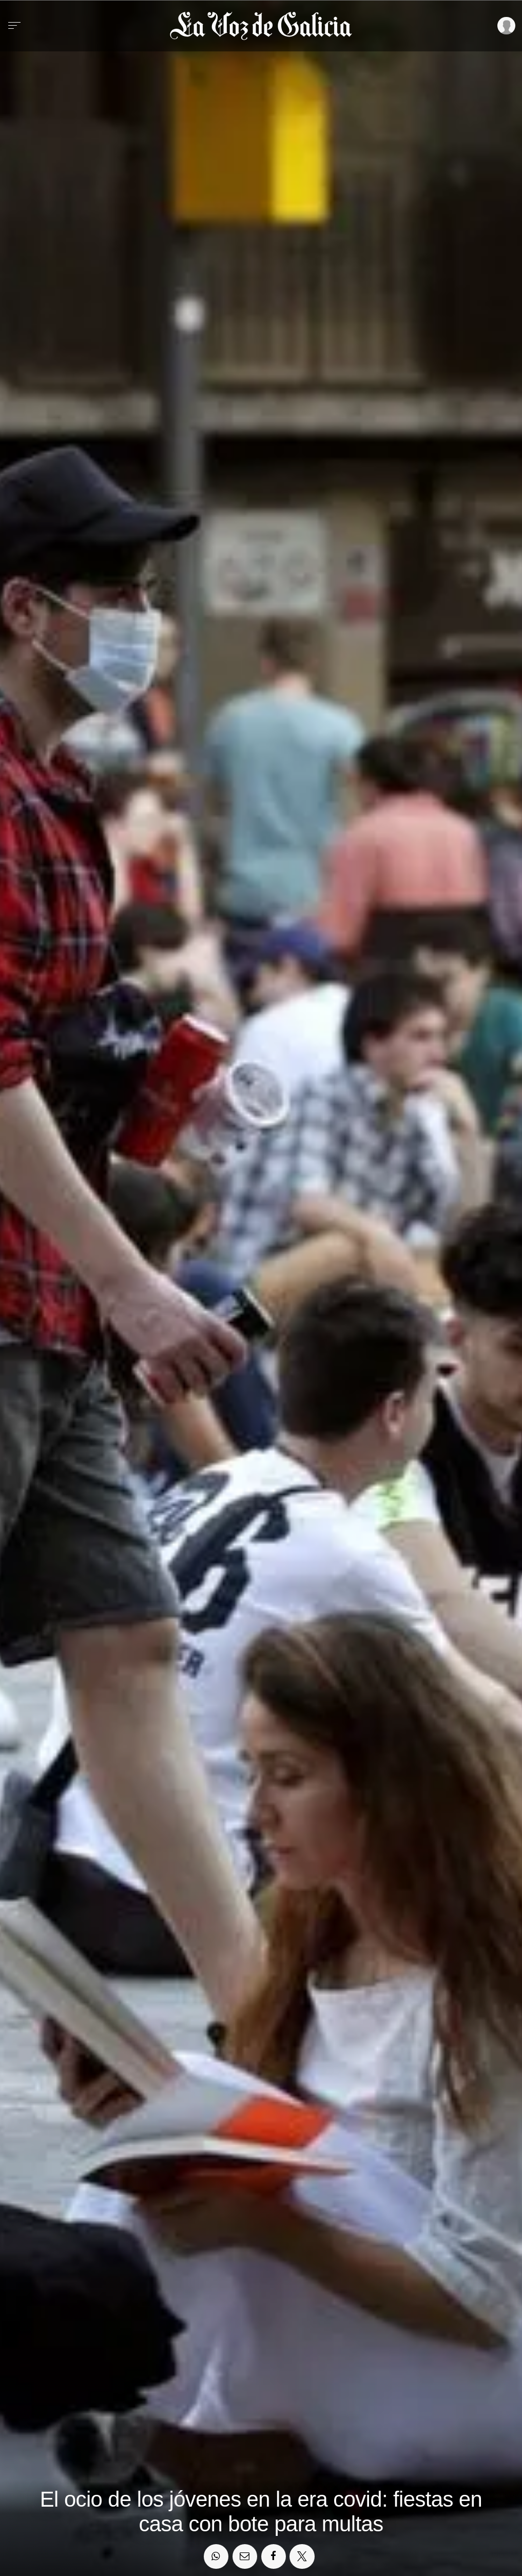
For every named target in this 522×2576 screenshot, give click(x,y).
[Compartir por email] (245, 2556)
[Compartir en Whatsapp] (216, 2556)
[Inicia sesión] (504, 25)
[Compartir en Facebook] (273, 2556)
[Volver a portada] (261, 26)
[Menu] (14, 25)
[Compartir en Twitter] (301, 2556)
